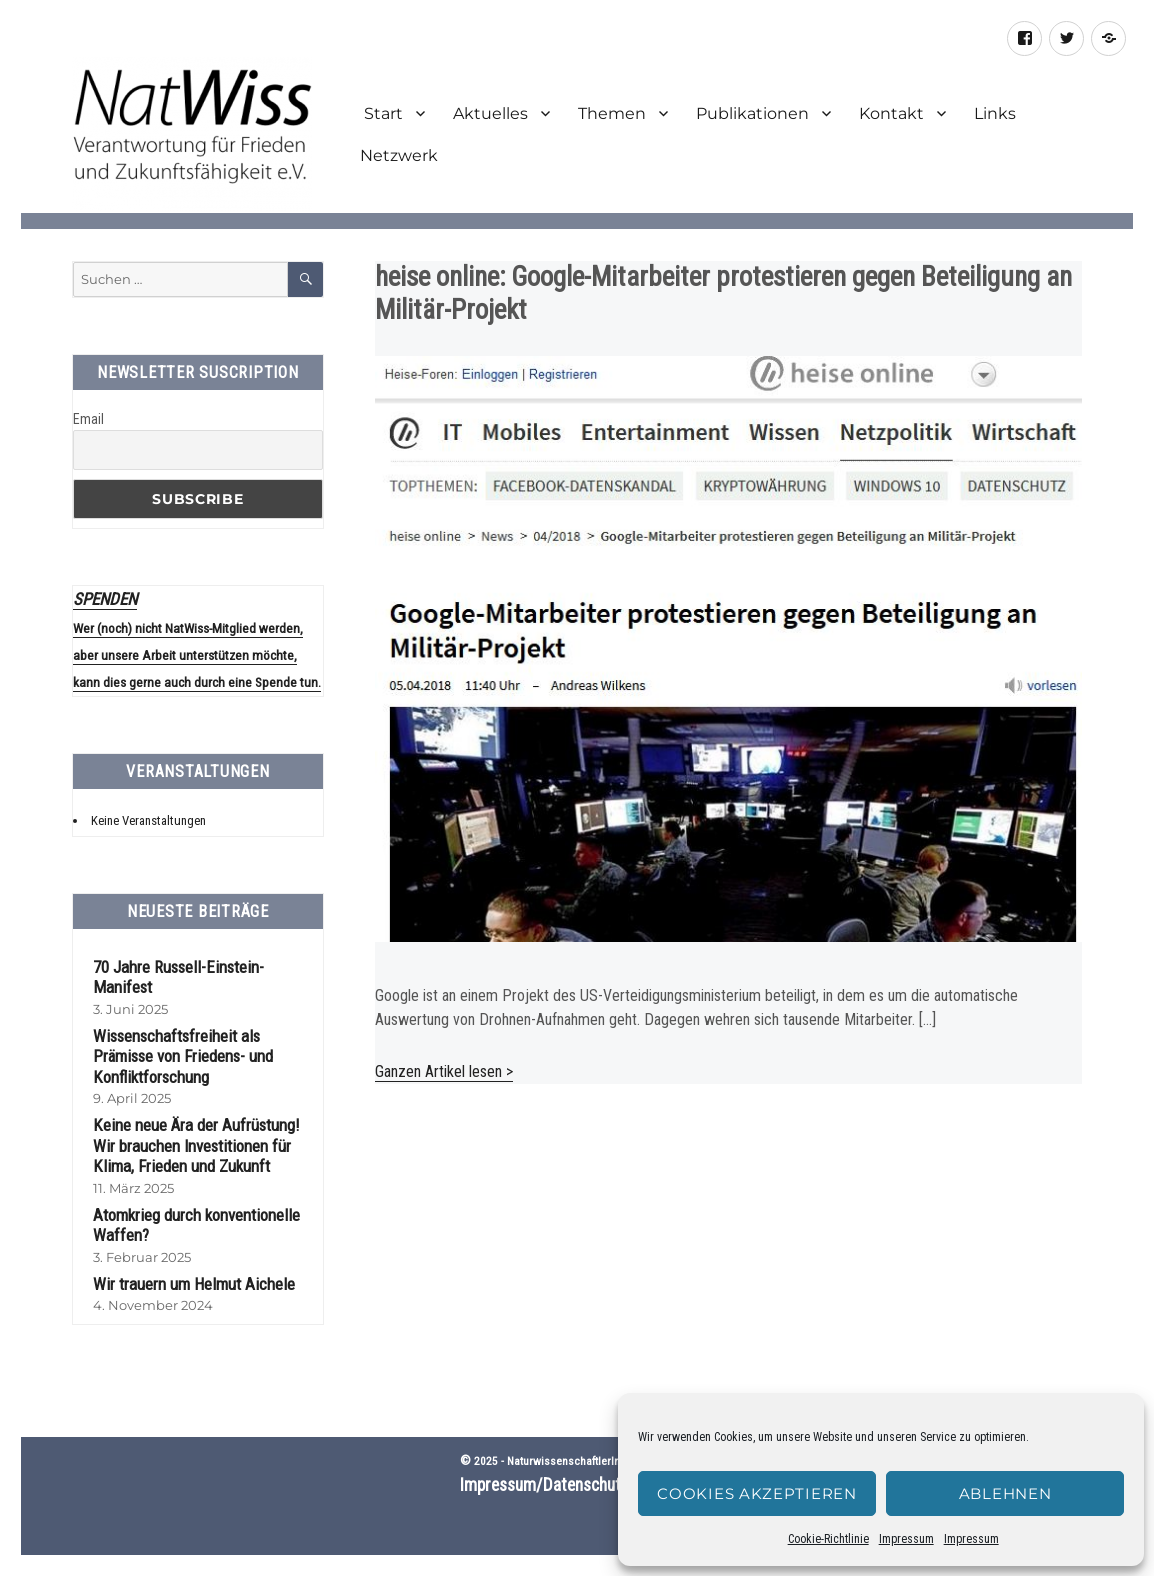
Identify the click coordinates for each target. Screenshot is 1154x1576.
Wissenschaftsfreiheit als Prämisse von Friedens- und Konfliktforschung (183, 1056)
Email (88, 419)
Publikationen (752, 113)
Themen (612, 113)
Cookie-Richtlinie (828, 1539)
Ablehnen (1005, 1493)
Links (995, 113)
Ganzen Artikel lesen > (444, 1071)
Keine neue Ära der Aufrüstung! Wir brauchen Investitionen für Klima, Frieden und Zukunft (196, 1145)
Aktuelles (490, 113)
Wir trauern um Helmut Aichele (194, 1284)
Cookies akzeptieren (756, 1493)
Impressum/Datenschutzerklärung (577, 1485)
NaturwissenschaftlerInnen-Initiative (594, 1461)
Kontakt (891, 113)
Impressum (906, 1539)
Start (381, 113)
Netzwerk (399, 155)
